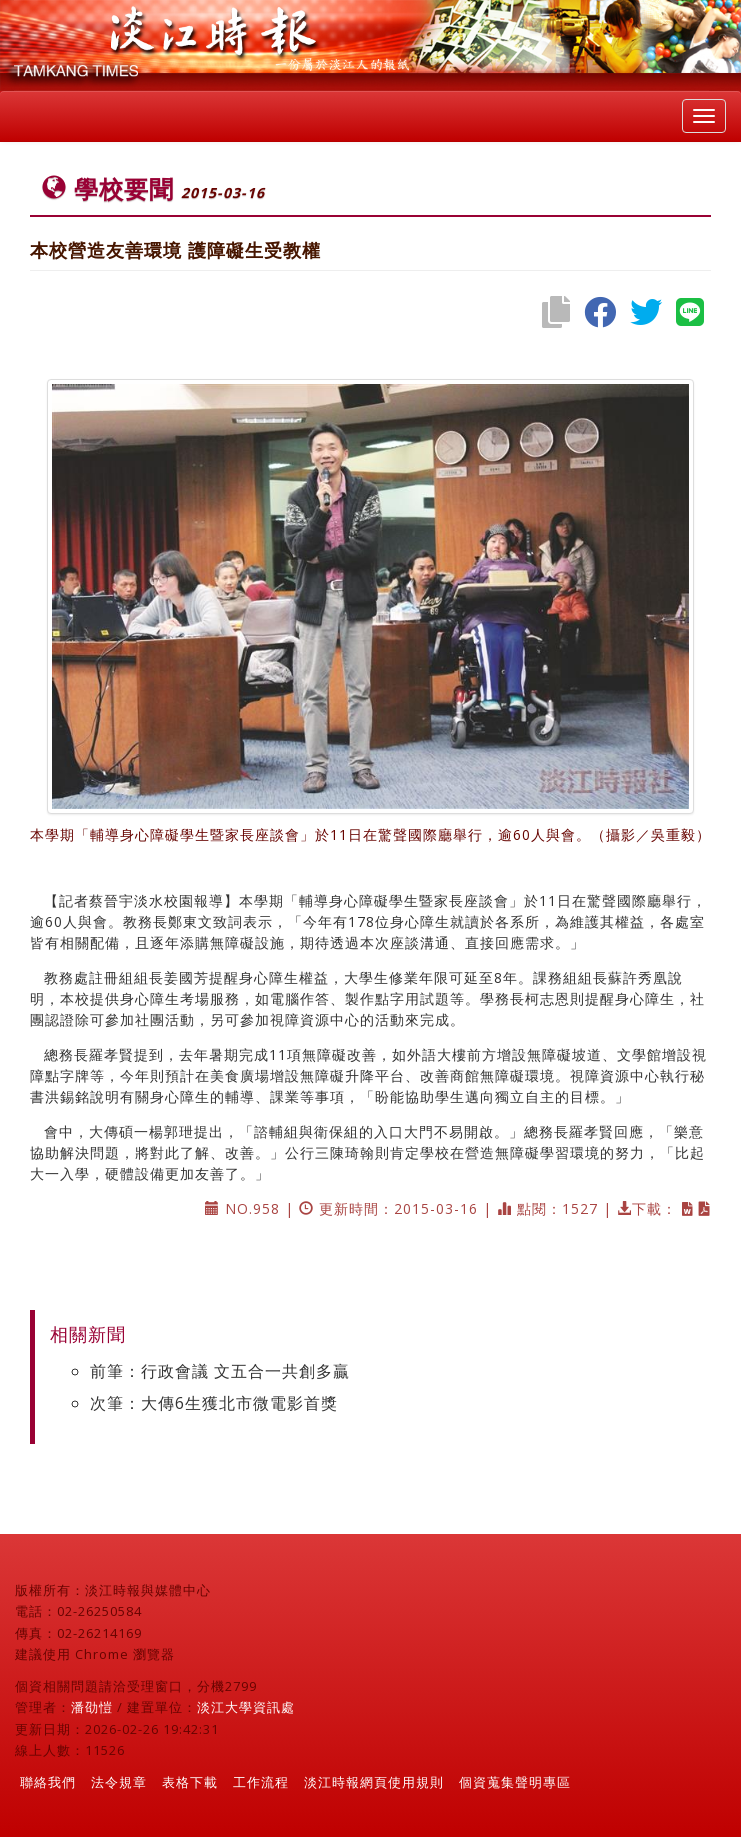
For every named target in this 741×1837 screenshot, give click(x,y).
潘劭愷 (92, 1707)
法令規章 (119, 1782)
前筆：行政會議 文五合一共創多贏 (220, 1371)
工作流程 (261, 1782)
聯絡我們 (48, 1782)
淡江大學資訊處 (246, 1707)
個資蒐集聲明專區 (515, 1782)
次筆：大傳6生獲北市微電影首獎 (214, 1403)
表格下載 (190, 1782)
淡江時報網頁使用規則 (374, 1782)
